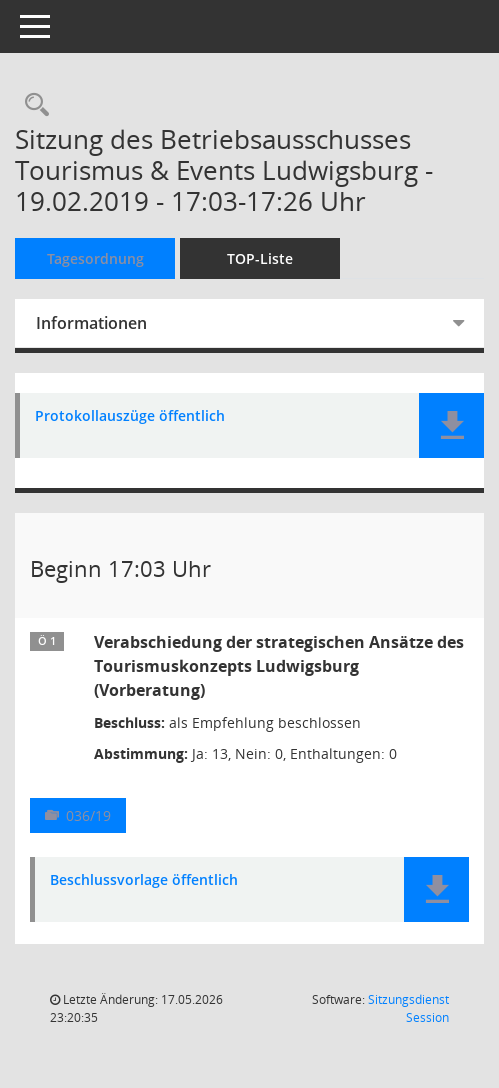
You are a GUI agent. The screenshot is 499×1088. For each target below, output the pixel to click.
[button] (451, 425)
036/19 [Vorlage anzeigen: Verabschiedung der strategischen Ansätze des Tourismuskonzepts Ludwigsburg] (88, 815)
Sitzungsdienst (408, 1008)
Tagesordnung (95, 258)
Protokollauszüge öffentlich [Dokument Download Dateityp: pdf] (130, 416)
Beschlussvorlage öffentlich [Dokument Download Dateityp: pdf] (144, 880)
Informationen (91, 323)
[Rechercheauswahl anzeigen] (32, 105)
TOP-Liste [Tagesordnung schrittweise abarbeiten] (260, 258)
